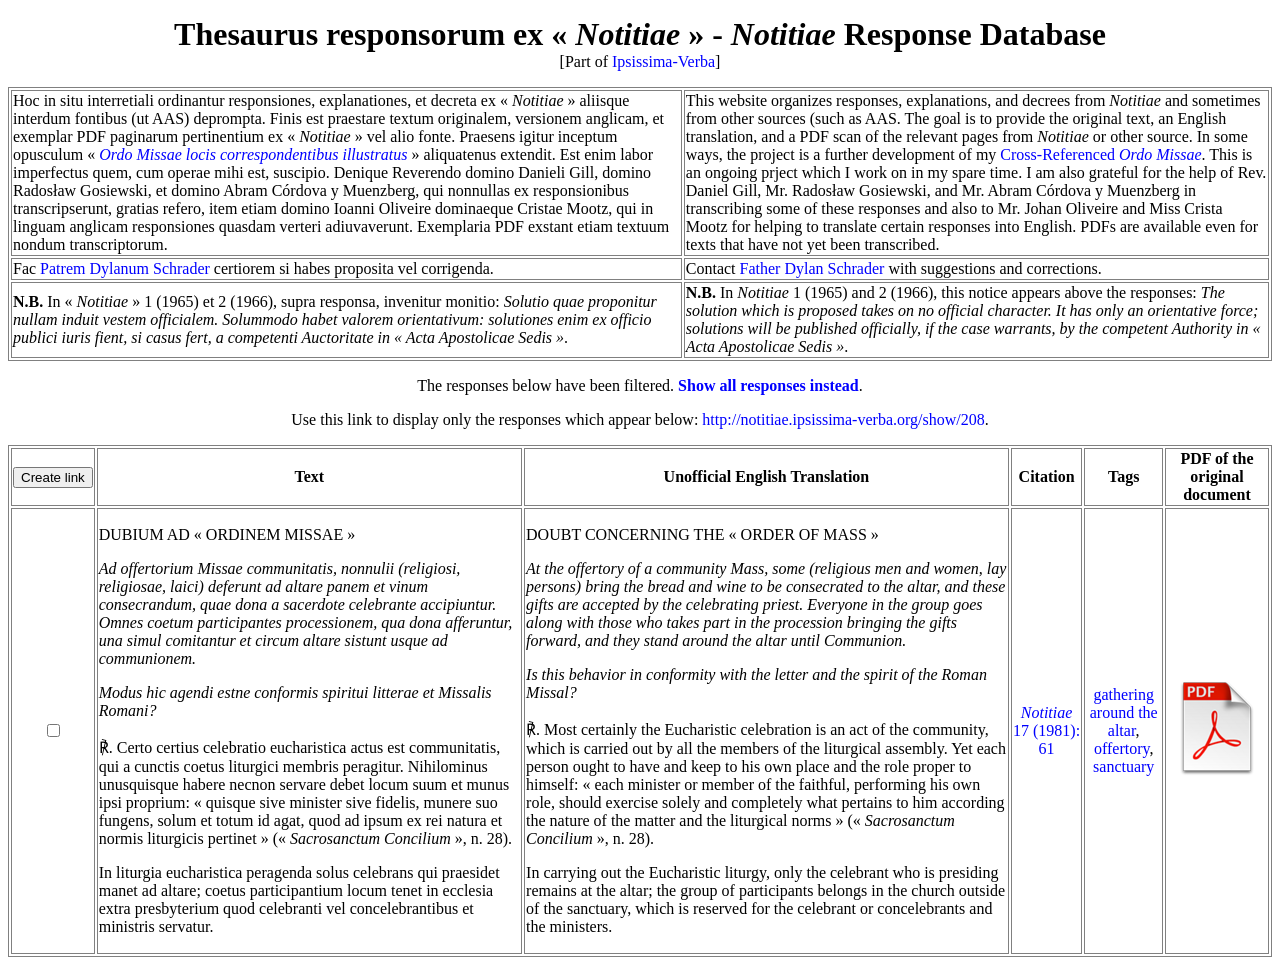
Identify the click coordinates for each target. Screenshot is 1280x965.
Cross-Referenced (1100, 154)
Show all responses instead (768, 385)
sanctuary (1123, 766)
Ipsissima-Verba (663, 61)
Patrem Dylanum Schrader (125, 268)
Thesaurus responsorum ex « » (439, 34)
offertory (1122, 748)
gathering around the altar (1124, 712)
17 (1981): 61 (1046, 730)
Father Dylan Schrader (812, 268)
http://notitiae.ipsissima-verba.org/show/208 (843, 419)
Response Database (918, 34)
